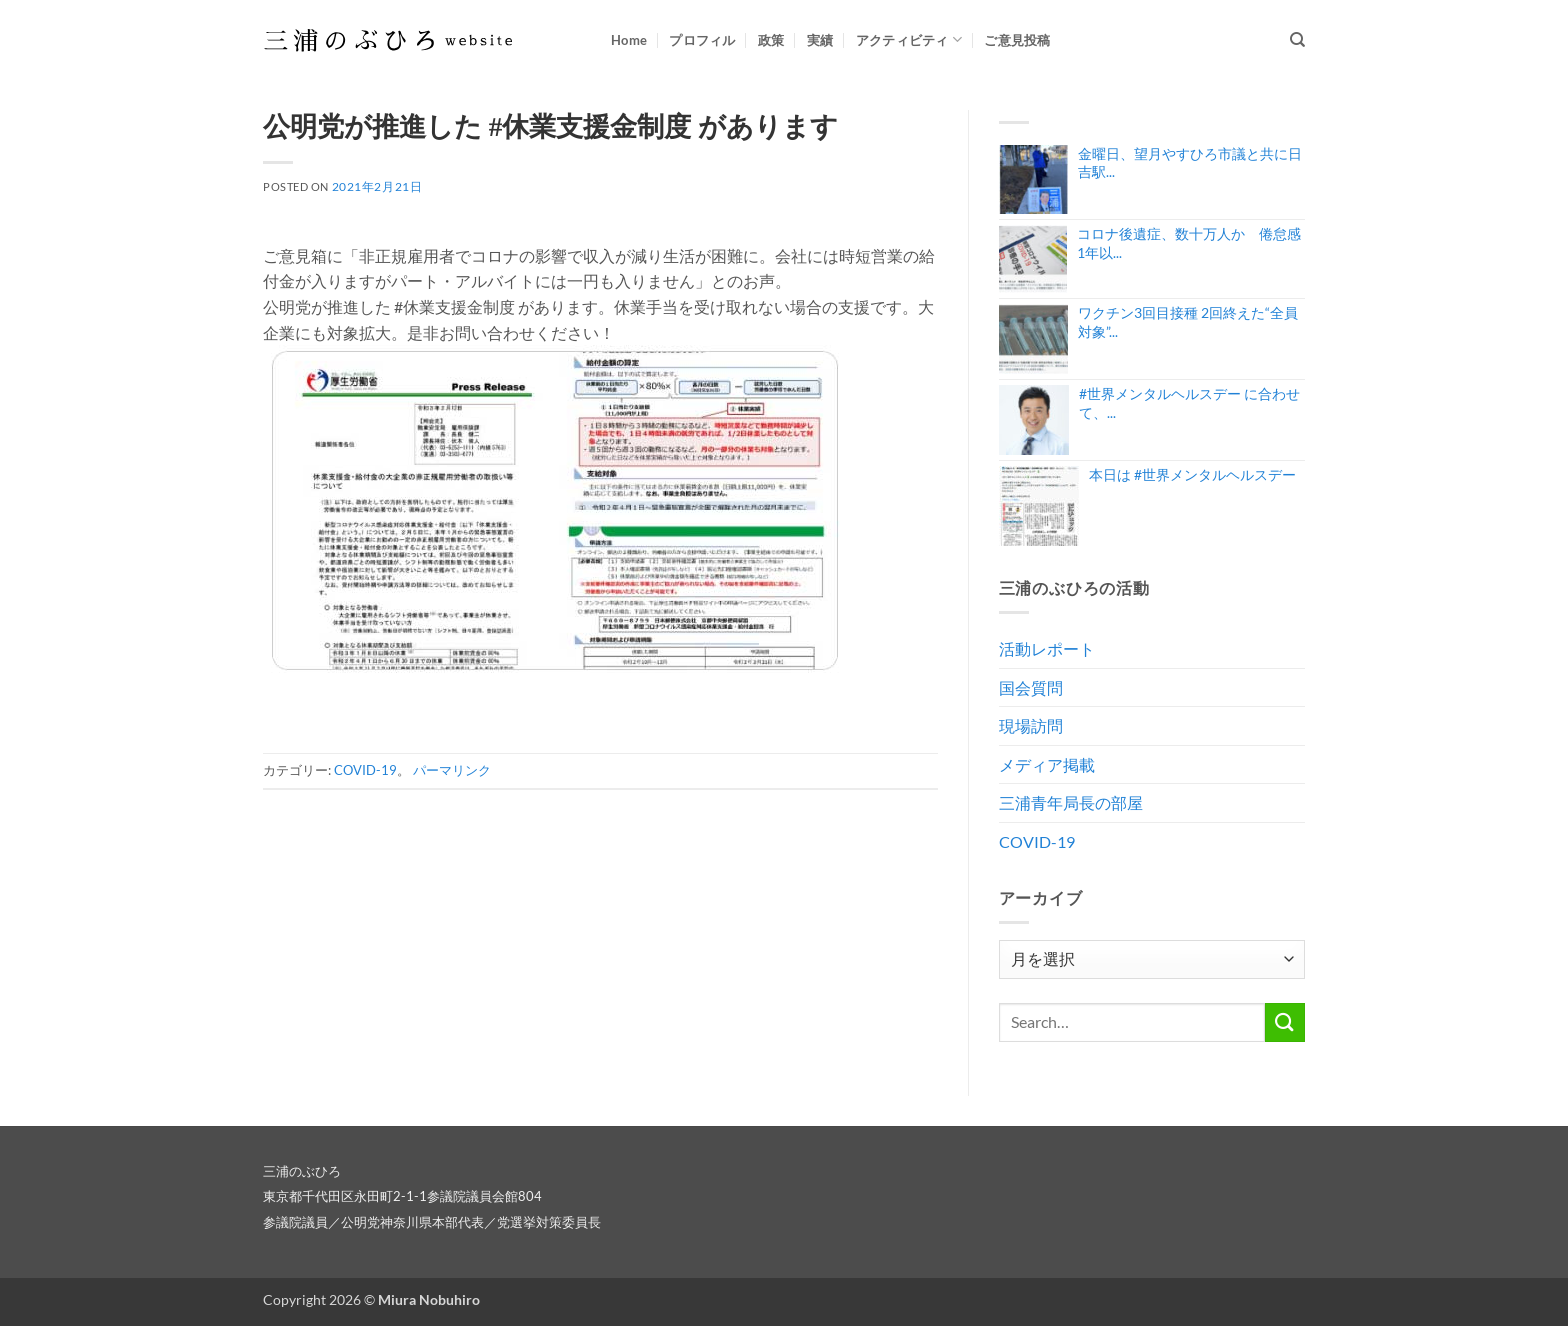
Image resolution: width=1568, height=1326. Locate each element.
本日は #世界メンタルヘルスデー (1192, 474)
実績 (820, 40)
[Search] (1297, 40)
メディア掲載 (1047, 764)
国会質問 (1031, 687)
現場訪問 (1031, 725)
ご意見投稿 (1017, 40)
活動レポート (1047, 648)
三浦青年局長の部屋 (1071, 802)
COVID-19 (365, 770)
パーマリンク (452, 770)
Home (629, 40)
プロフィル (702, 40)
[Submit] (1285, 1022)
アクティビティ (909, 39)
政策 (771, 40)
